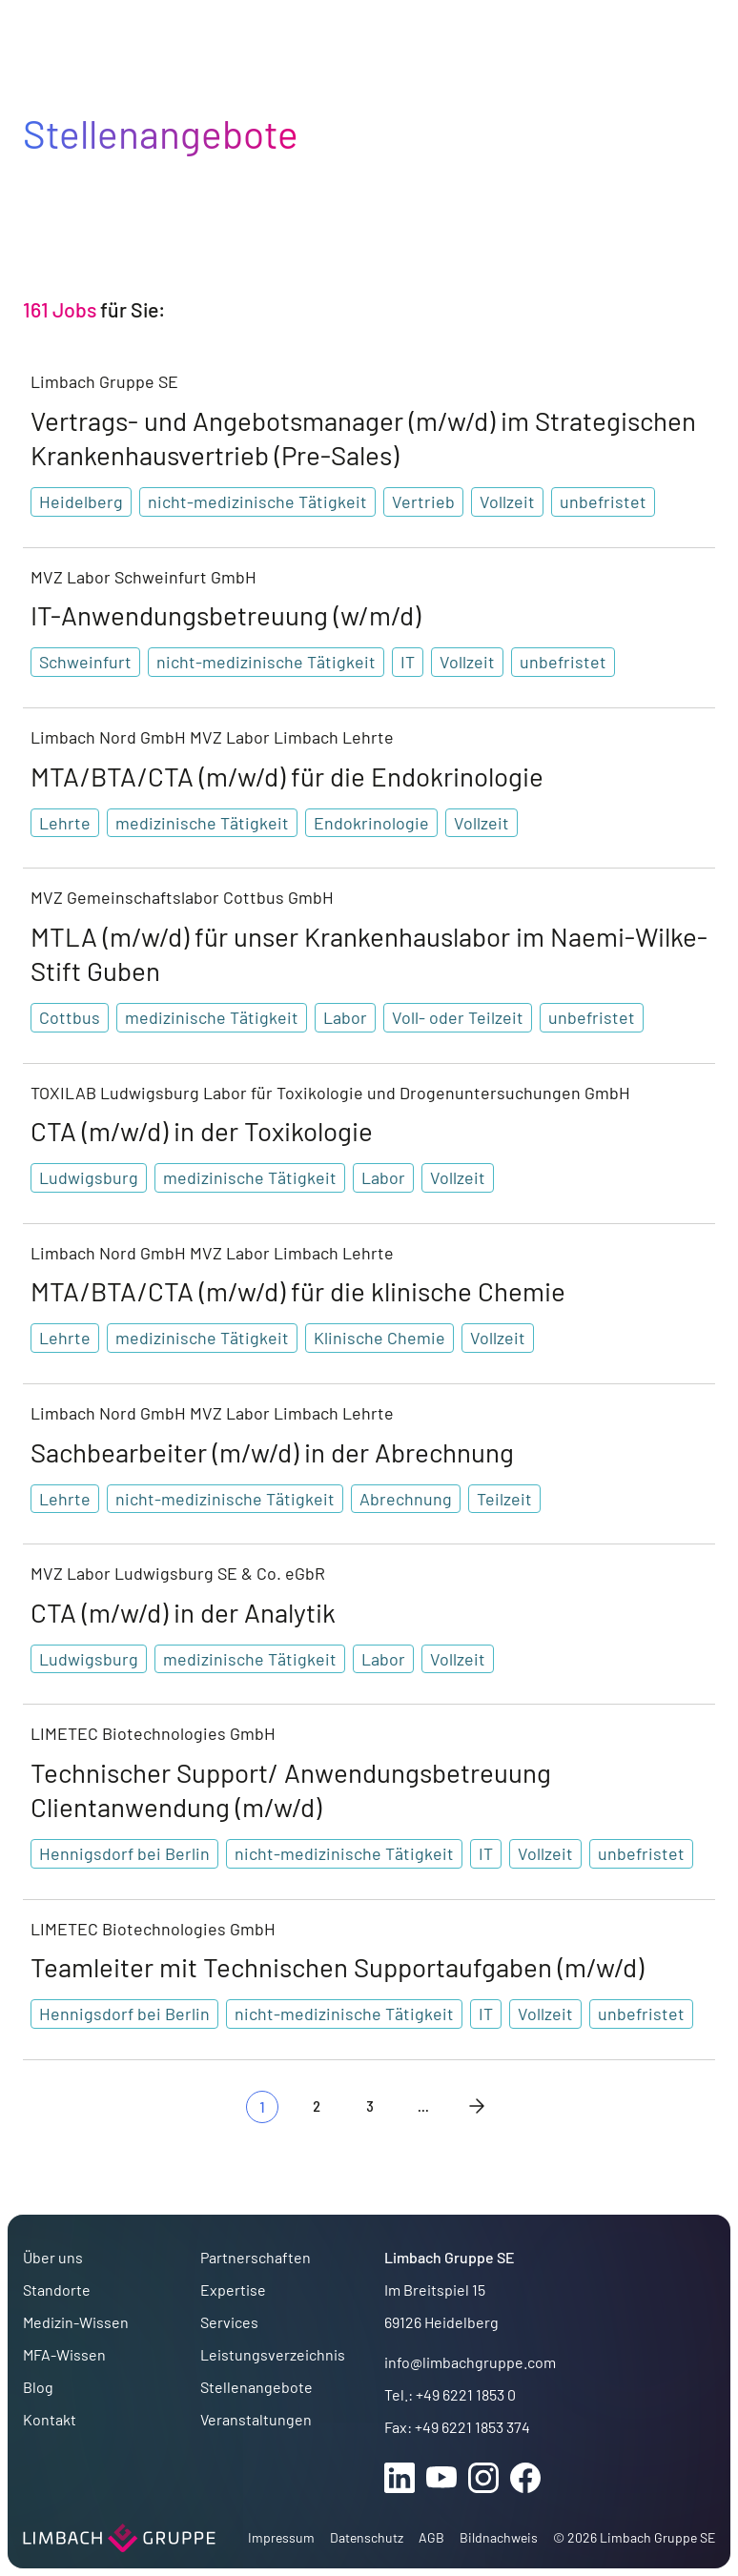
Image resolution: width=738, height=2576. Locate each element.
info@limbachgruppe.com (470, 2362)
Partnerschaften (255, 2257)
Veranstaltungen (256, 2419)
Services (229, 2322)
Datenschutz (366, 2537)
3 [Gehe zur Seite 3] (370, 2105)
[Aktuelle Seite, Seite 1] (262, 2107)
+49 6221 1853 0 (466, 2394)
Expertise (233, 2289)
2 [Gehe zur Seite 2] (316, 2105)
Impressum (281, 2537)
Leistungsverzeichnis (272, 2354)
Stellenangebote (256, 2387)
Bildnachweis (499, 2537)
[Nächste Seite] (476, 2106)
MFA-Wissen (64, 2354)
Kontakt (49, 2419)
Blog (38, 2387)
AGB (431, 2537)
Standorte (57, 2289)
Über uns (53, 2257)
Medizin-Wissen (76, 2322)
